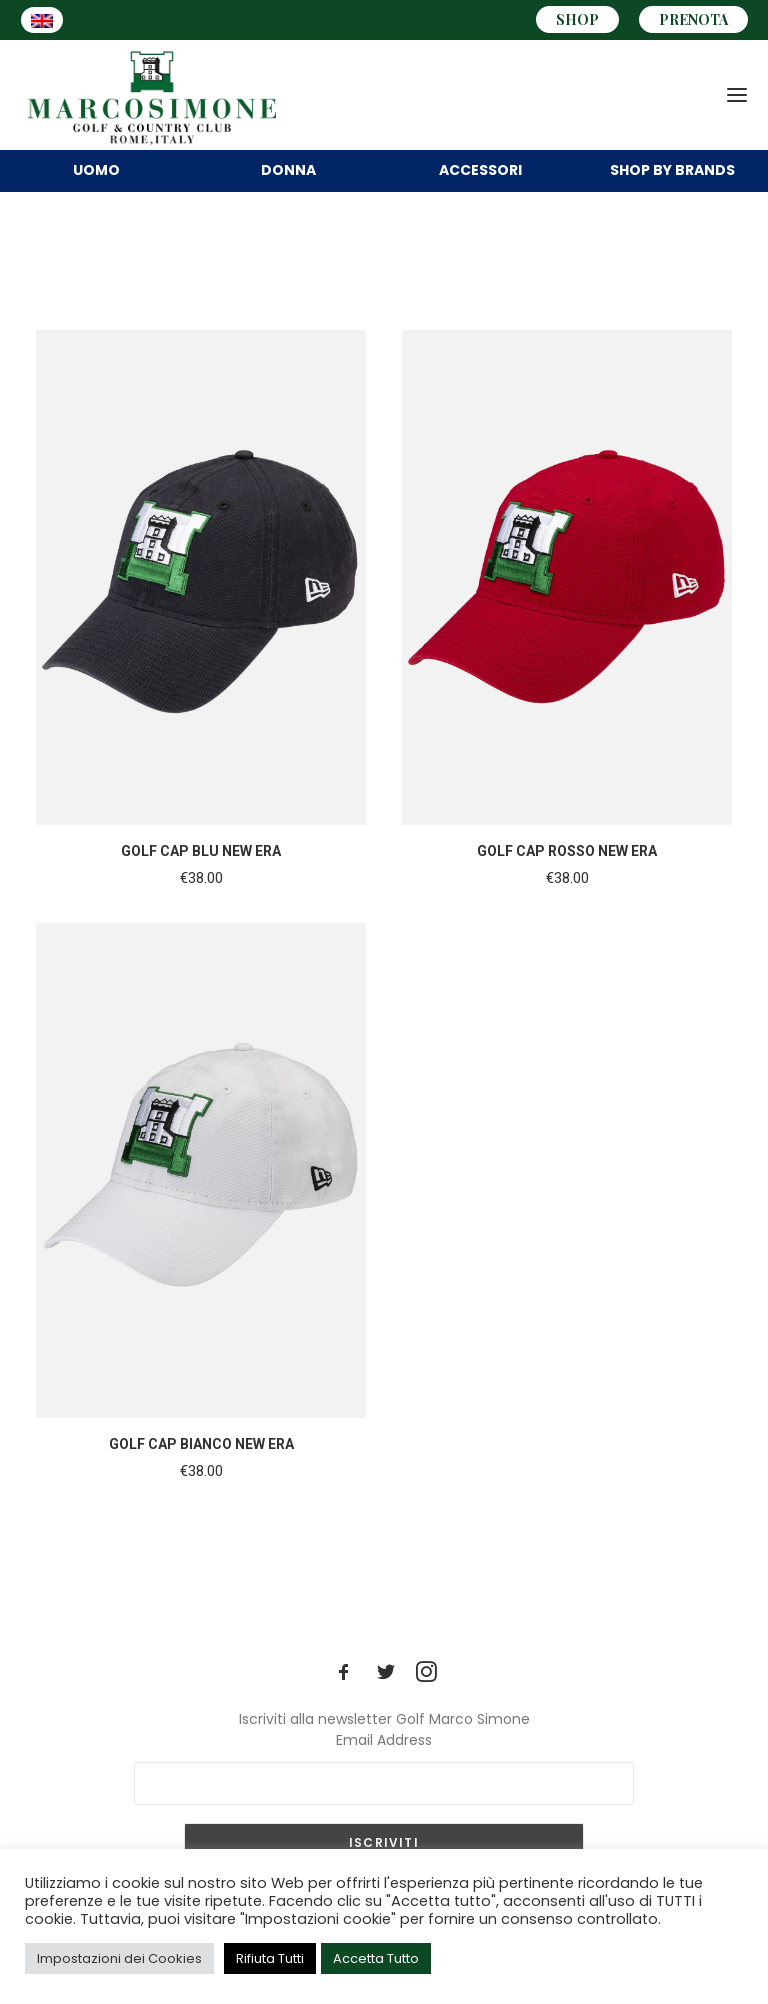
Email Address (384, 1740)
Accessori (480, 170)
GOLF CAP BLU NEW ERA (201, 851)
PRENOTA (693, 19)
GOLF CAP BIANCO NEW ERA (201, 1444)
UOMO (96, 170)
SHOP (577, 19)
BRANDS (672, 170)
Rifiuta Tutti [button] (270, 1958)
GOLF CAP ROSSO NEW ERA (567, 851)
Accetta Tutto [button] (376, 1958)
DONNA (288, 170)
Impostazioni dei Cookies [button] (119, 1958)
